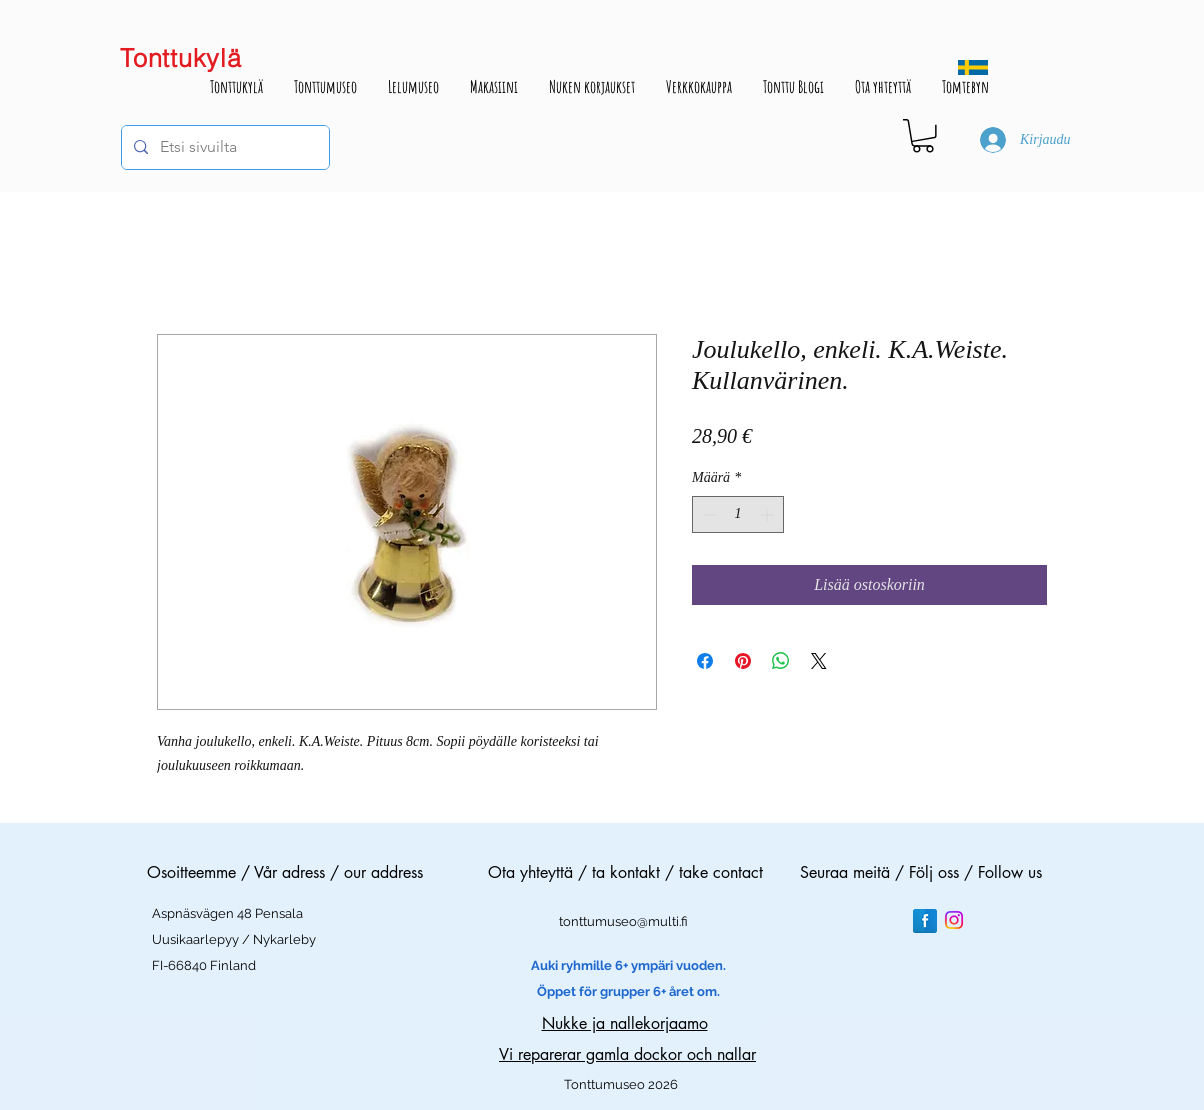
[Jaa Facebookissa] (705, 661)
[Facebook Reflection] (925, 921)
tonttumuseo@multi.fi (623, 921)
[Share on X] (819, 661)
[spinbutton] (738, 514)
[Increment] (768, 514)
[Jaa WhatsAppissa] (781, 661)
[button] (923, 136)
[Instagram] (954, 920)
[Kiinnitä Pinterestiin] (743, 661)
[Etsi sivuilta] (223, 147)
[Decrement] (707, 514)
